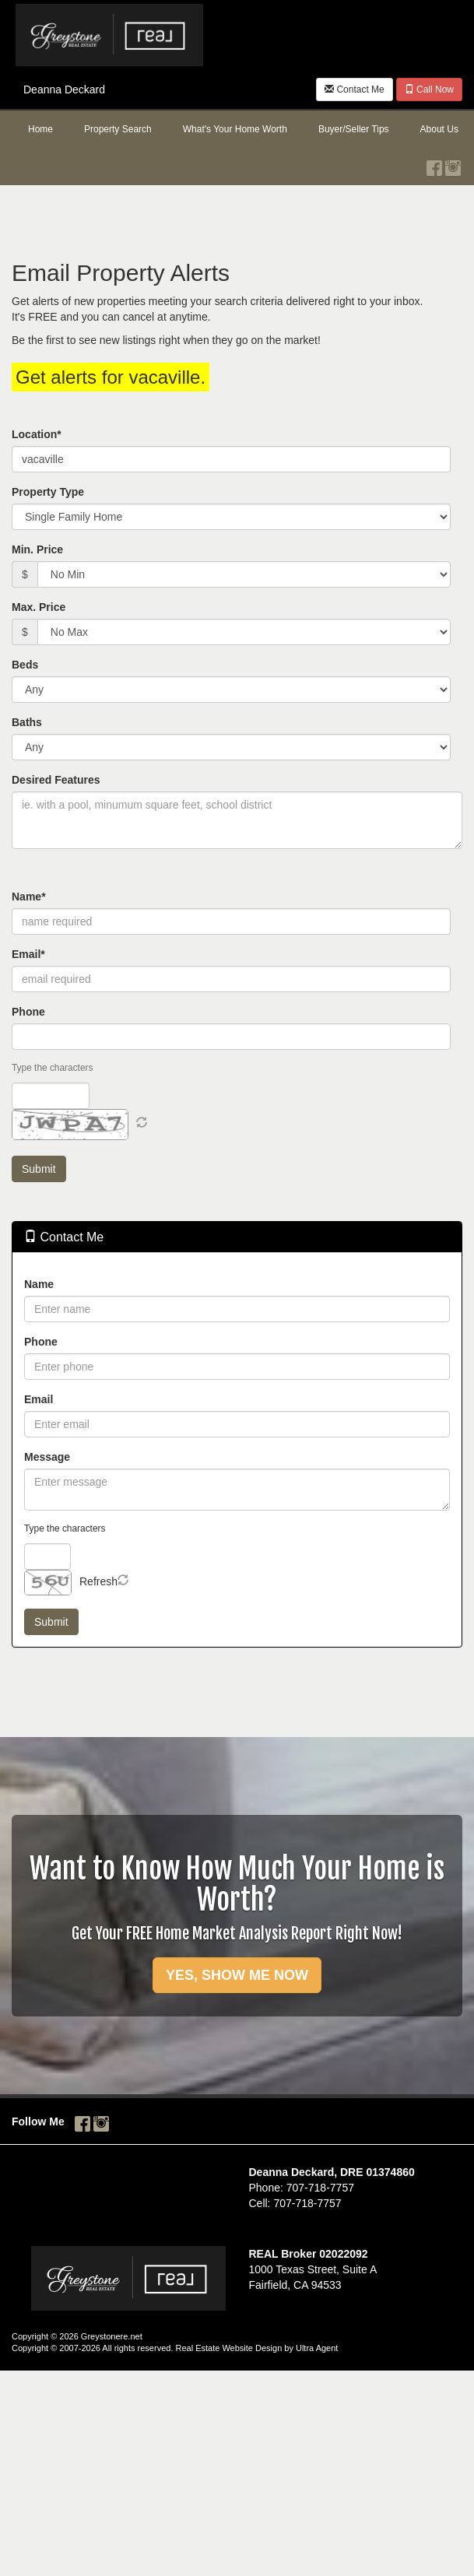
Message (47, 1457)
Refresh (98, 1581)
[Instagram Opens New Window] (453, 164)
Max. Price (38, 607)
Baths (27, 722)
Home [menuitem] (40, 129)
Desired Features (56, 780)
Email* (28, 954)
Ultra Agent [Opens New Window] (317, 2348)
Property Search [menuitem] (118, 129)
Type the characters (52, 1067)
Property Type (48, 492)
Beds (25, 664)
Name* (29, 896)
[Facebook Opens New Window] (434, 164)
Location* (36, 434)
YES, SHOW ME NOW (237, 1975)
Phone (28, 1011)
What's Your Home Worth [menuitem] (235, 129)
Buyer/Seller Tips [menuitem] (353, 129)
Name (39, 1284)
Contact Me (354, 89)
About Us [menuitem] (439, 129)
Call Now (429, 89)
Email (38, 1399)
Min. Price (37, 549)
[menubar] (237, 130)
